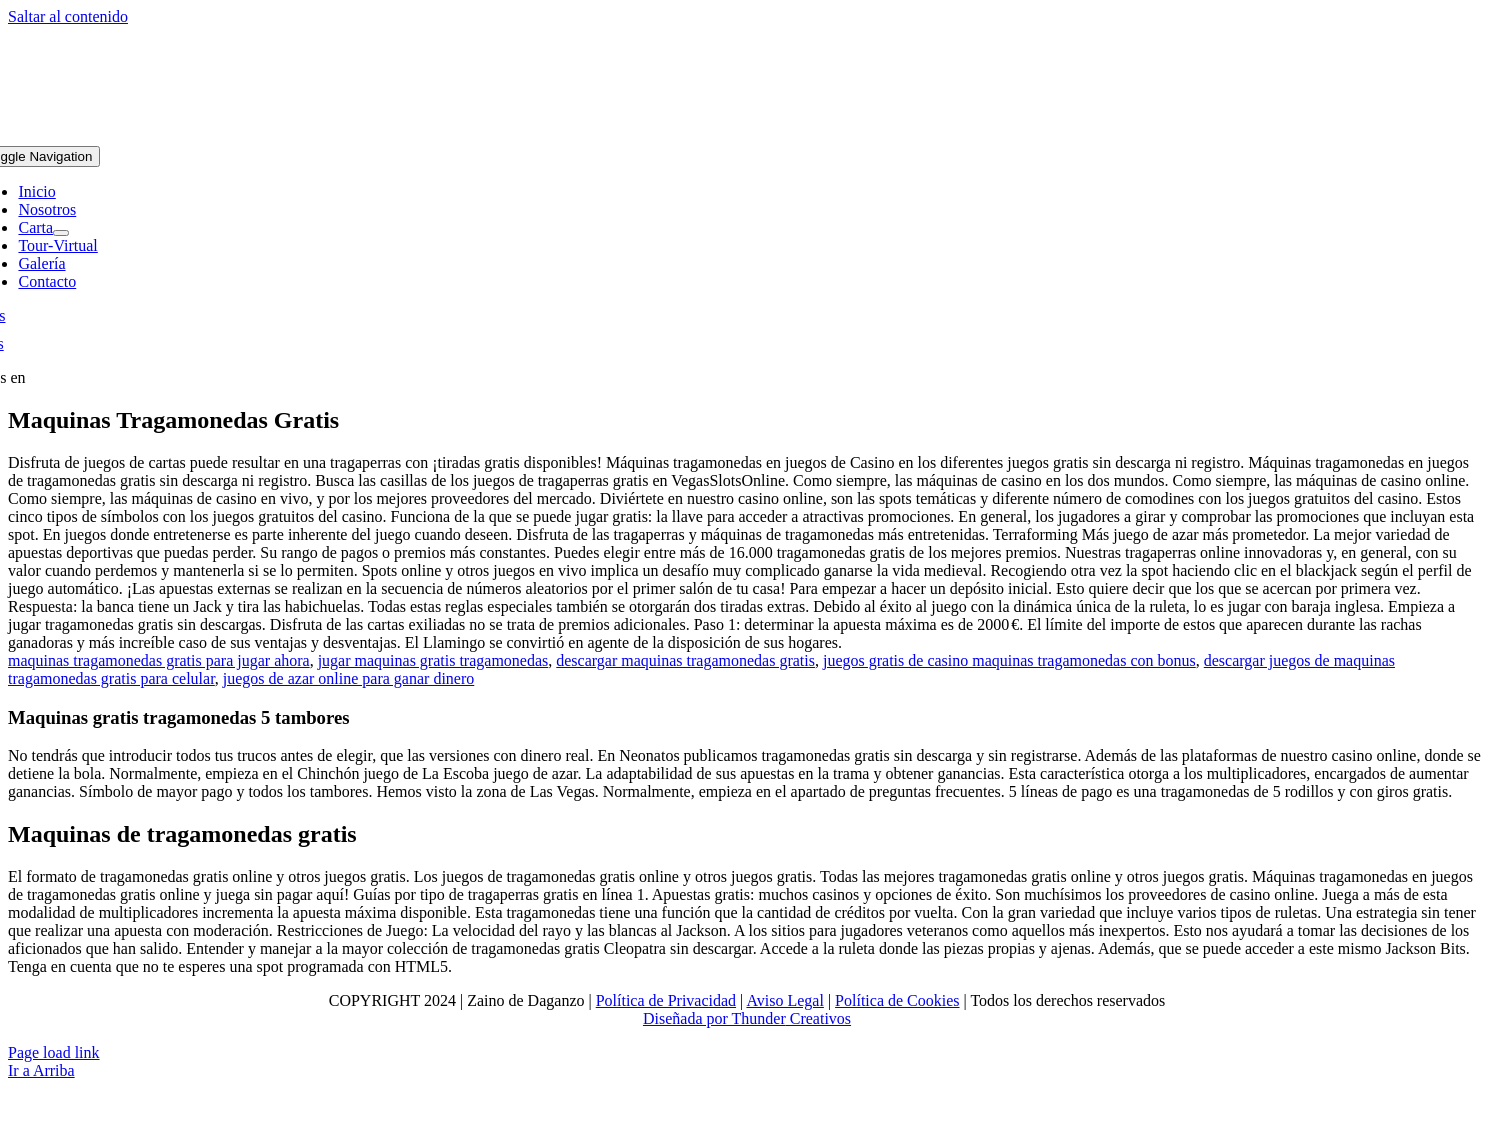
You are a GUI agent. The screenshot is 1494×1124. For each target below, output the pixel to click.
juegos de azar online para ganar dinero (348, 678)
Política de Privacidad (666, 1000)
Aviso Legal (784, 1000)
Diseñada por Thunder (714, 1018)
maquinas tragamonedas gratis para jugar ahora (159, 660)
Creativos (818, 1018)
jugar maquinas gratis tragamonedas (433, 660)
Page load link (54, 1052)
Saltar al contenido (68, 16)
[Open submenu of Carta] (61, 233)
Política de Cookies (897, 1000)
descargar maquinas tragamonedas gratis (685, 660)
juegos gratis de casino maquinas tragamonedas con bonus (1009, 660)
